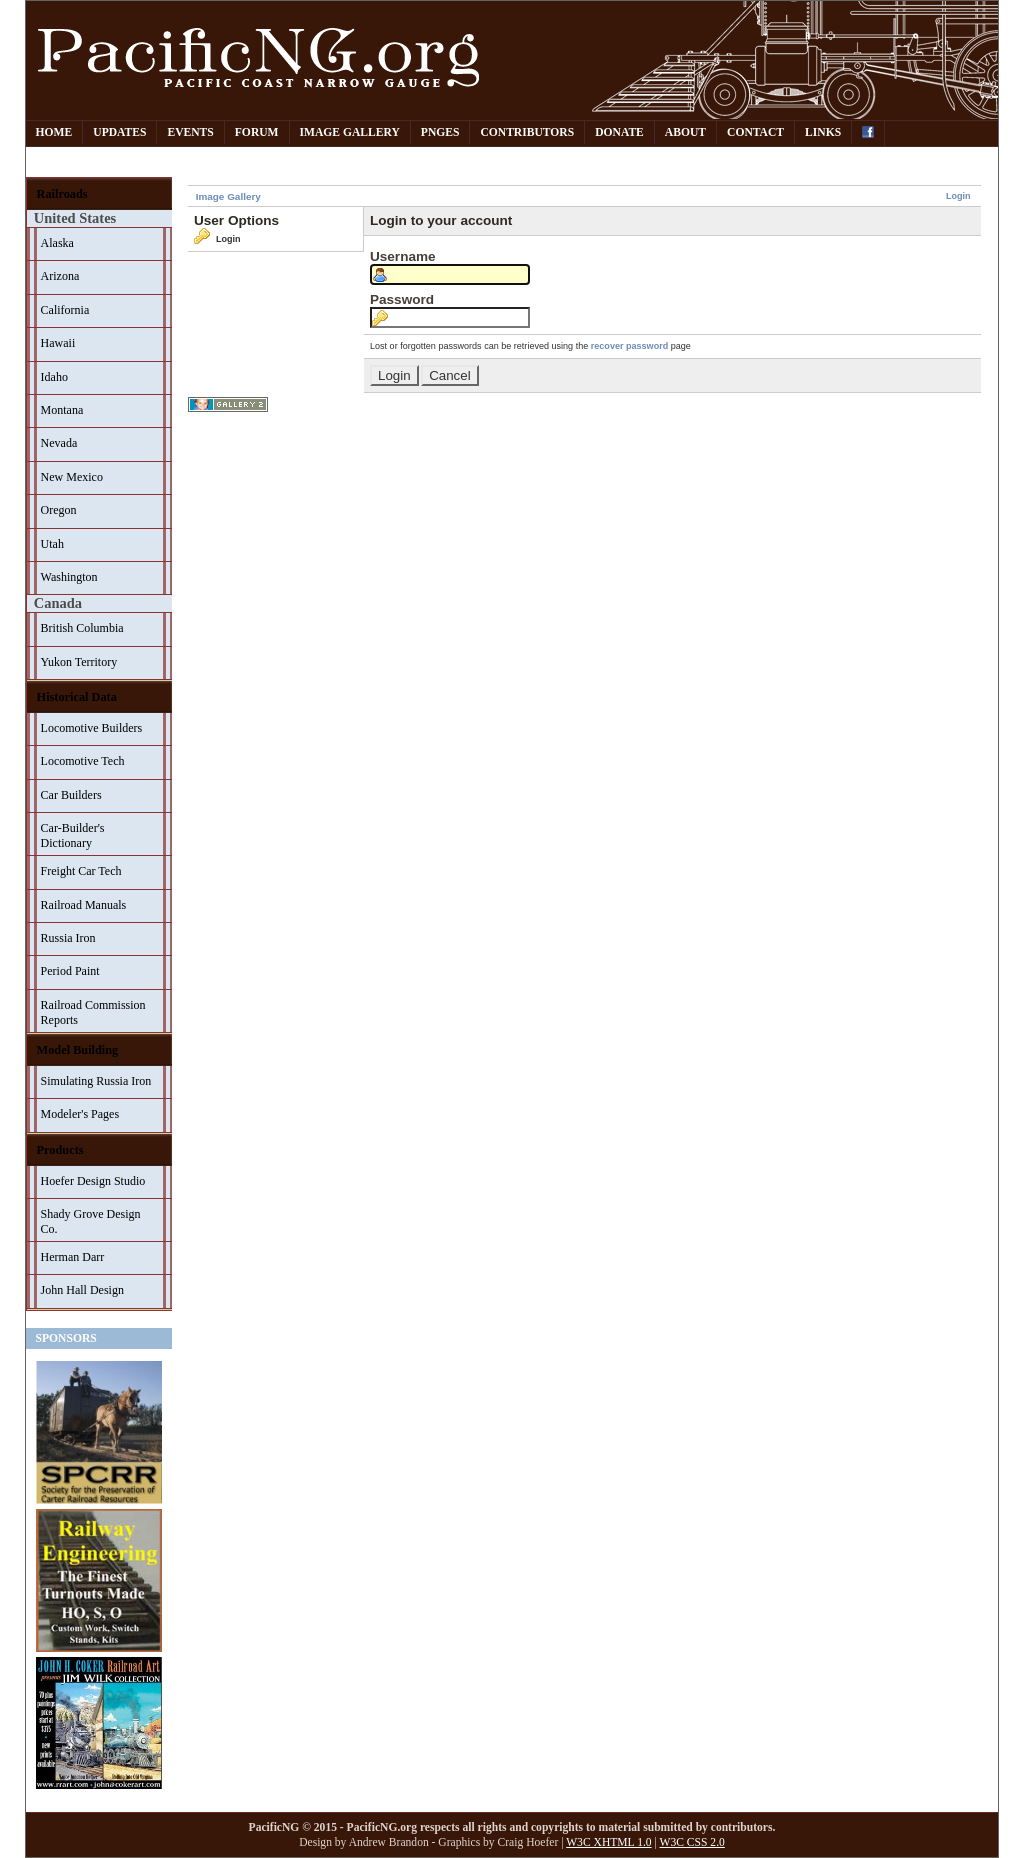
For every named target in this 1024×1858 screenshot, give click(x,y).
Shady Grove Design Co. (91, 1221)
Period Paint (70, 971)
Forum (257, 132)
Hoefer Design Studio (93, 1181)
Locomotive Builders (92, 728)
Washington (69, 577)
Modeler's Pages (80, 1114)
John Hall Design (82, 1290)
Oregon (59, 510)
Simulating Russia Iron (96, 1081)
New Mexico (72, 477)
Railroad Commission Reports (93, 1012)
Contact (755, 132)
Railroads (62, 194)
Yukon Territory (79, 662)
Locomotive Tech (83, 761)
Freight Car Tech (81, 871)
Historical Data (77, 697)
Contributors (527, 132)
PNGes (440, 132)
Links (823, 132)
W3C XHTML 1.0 (608, 1842)
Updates (119, 132)
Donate (619, 132)
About (685, 132)
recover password (629, 346)
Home (54, 132)
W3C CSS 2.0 (692, 1842)
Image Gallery (350, 132)
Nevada (59, 443)
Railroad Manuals (84, 905)
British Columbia (82, 628)
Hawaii (58, 343)
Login (958, 196)
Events (190, 132)
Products (60, 1150)
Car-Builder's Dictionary (73, 835)
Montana (62, 410)
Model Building (78, 1050)
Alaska (57, 243)
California (65, 310)
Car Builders (71, 795)
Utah (52, 544)
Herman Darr (73, 1257)
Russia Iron (68, 938)
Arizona (60, 276)
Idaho (54, 377)
